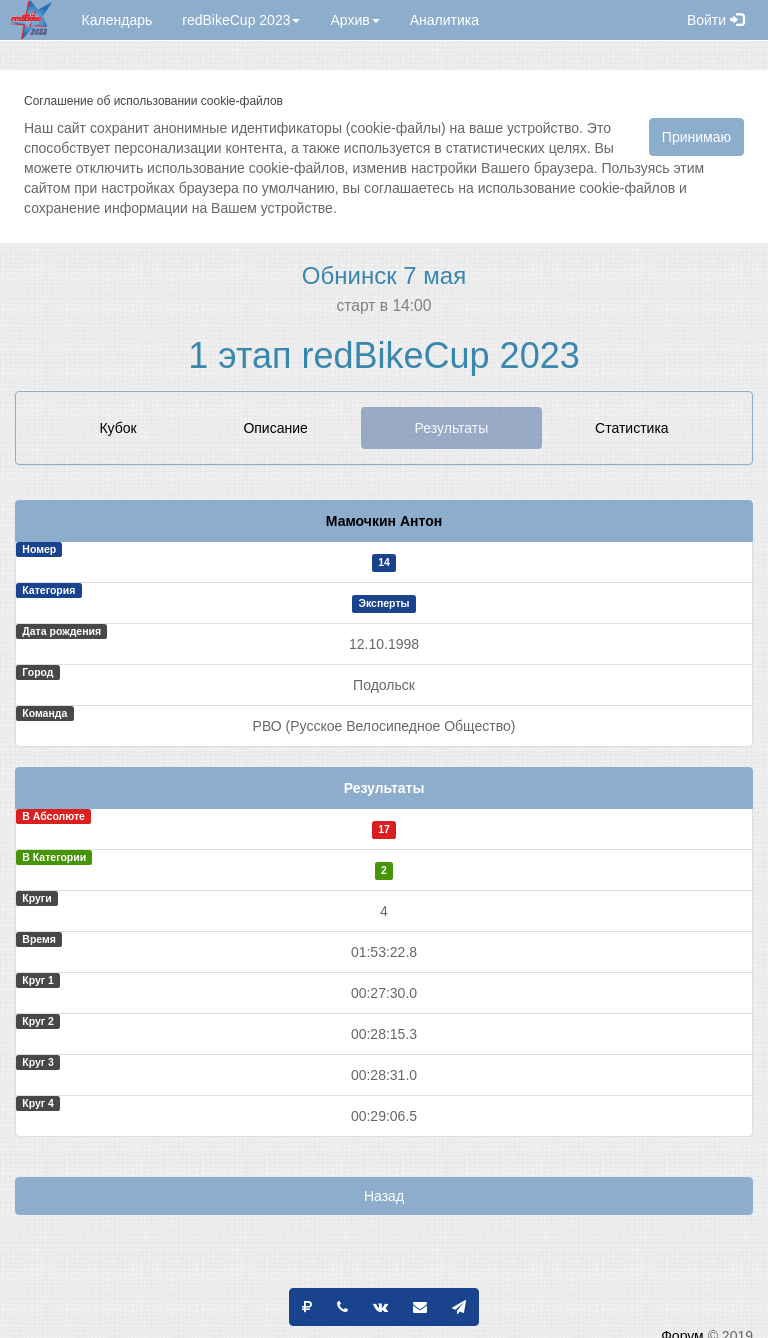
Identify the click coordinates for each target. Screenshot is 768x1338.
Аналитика (444, 20)
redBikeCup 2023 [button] (241, 20)
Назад (384, 1196)
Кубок (117, 428)
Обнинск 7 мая (384, 275)
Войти (715, 20)
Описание (275, 428)
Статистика (632, 428)
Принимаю (696, 137)
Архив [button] (354, 20)
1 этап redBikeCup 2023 (383, 355)
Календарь (117, 20)
